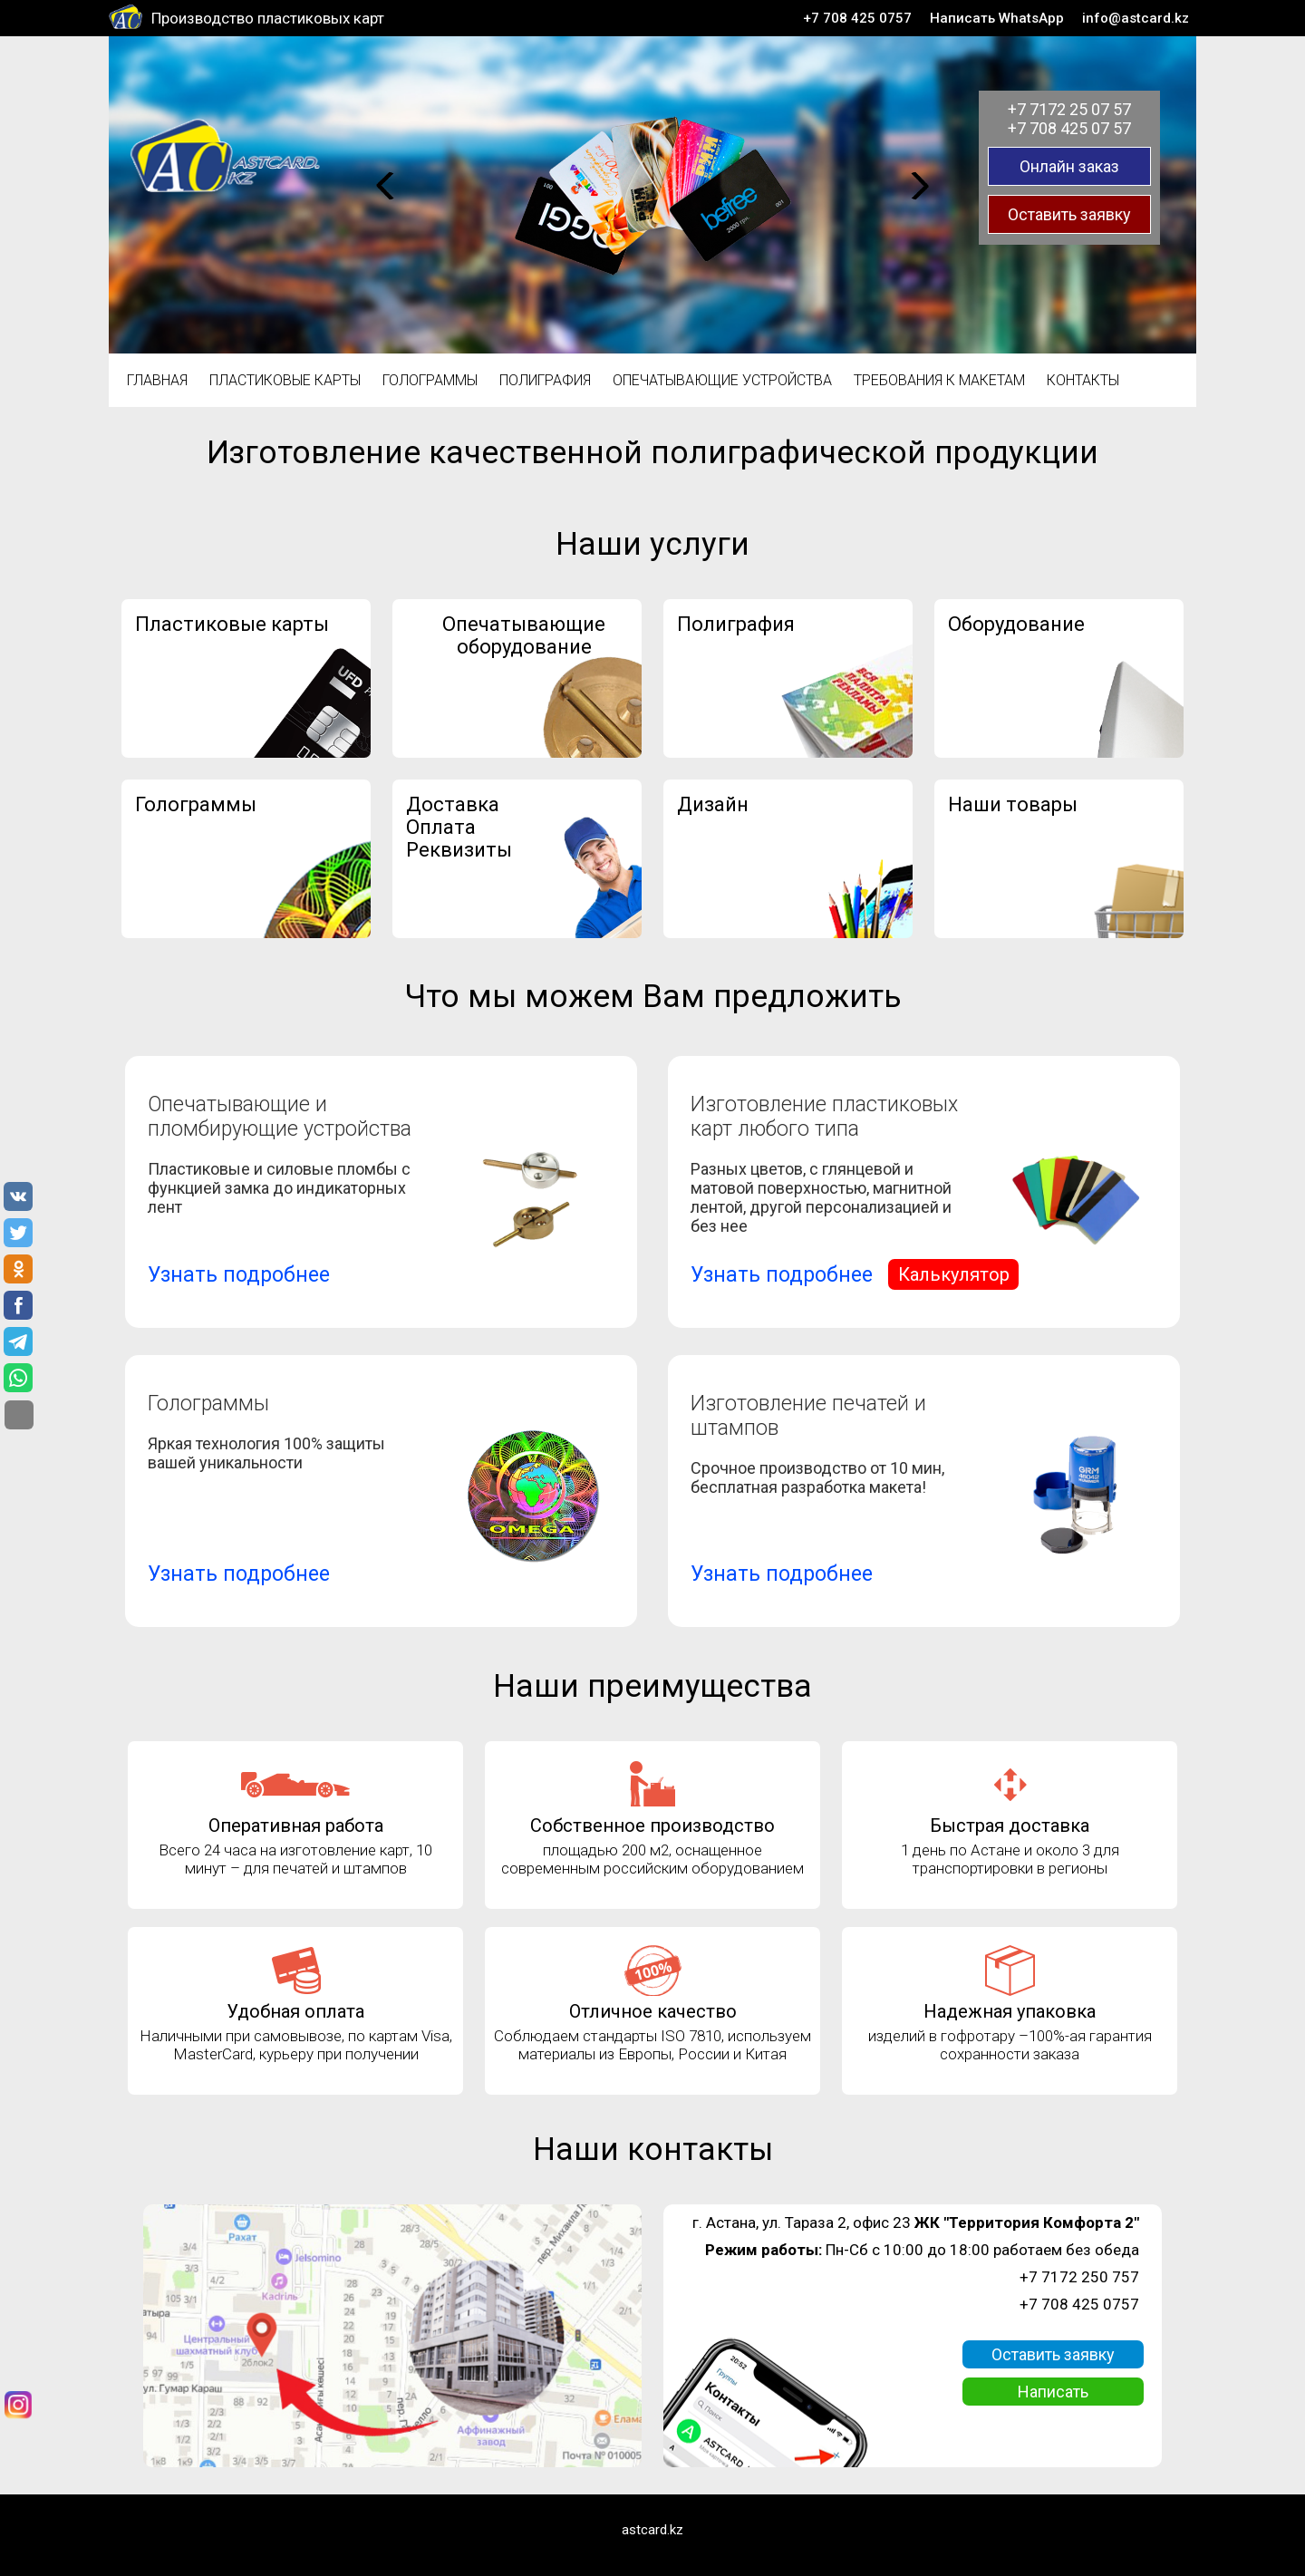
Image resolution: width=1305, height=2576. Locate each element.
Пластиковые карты (285, 380)
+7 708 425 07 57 (1069, 128)
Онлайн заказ (1069, 166)
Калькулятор (954, 1274)
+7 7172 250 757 (1079, 2277)
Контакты (1083, 380)
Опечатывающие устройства (722, 380)
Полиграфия (545, 380)
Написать (1053, 2391)
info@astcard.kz (1135, 18)
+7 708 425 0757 (857, 18)
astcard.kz (652, 2530)
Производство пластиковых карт (267, 18)
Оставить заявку (1069, 214)
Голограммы (430, 380)
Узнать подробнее (239, 1275)
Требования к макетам (939, 380)
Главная (157, 380)
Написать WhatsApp (997, 18)
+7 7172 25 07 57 (1069, 109)
